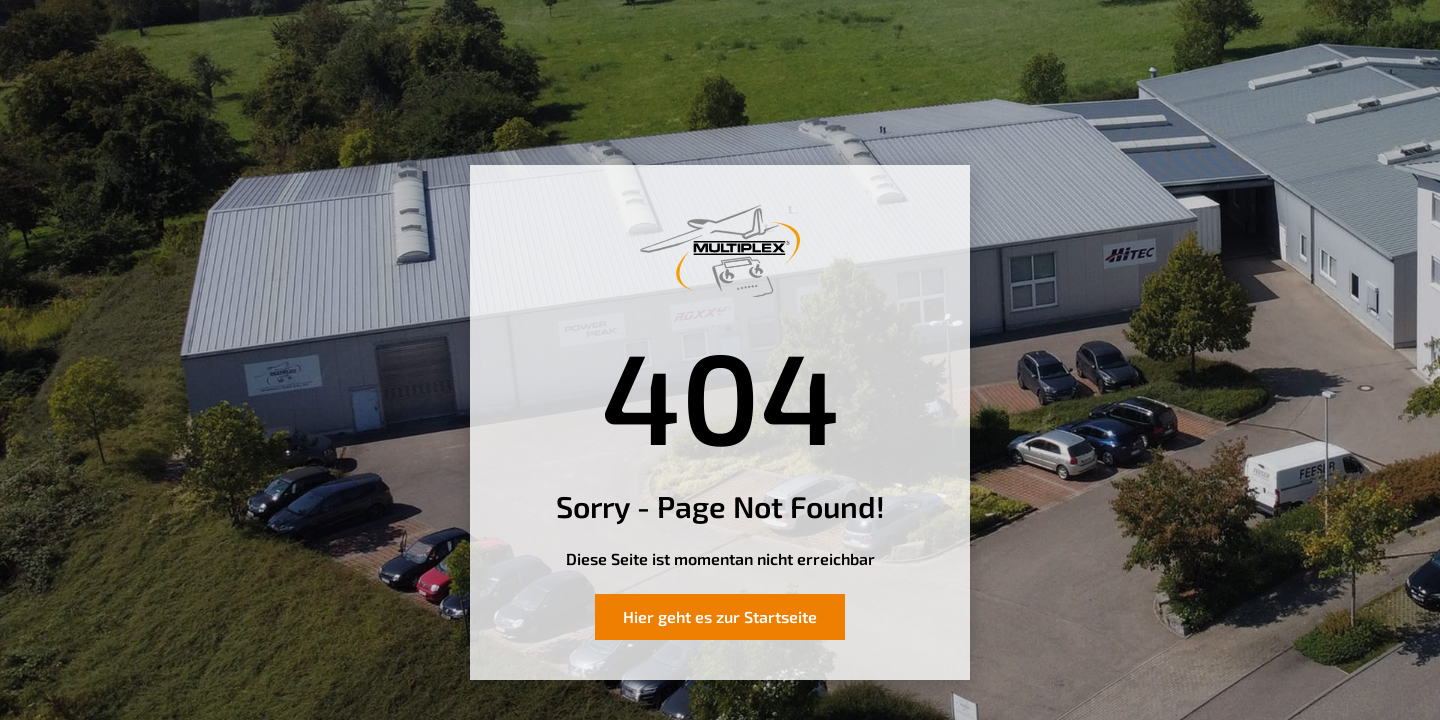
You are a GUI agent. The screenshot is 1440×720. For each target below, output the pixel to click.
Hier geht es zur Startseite (720, 616)
